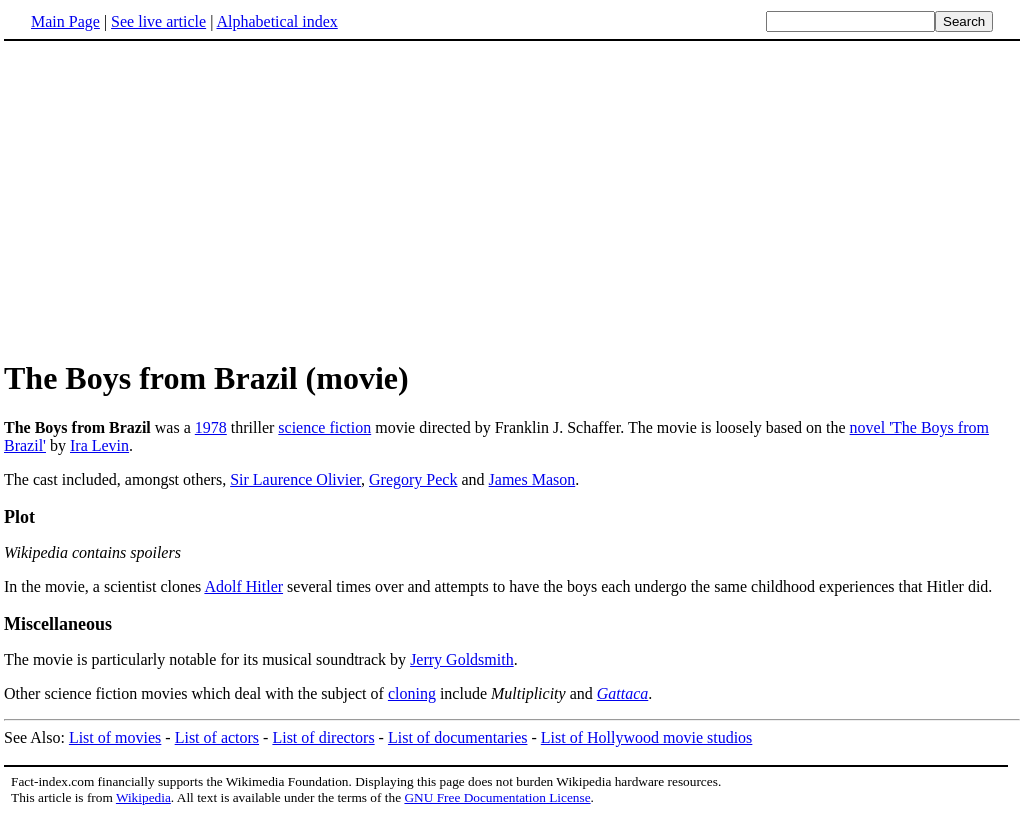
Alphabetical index (276, 21)
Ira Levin (99, 445)
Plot (19, 517)
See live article (158, 21)
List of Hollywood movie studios (647, 737)
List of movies (115, 737)
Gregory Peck (413, 479)
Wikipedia (143, 797)
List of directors (323, 737)
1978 (211, 427)
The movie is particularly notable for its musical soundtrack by (207, 659)
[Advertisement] (172, 199)
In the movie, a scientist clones (104, 586)
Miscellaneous (58, 624)
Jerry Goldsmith (462, 659)
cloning (412, 693)
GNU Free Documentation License (497, 797)
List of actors (217, 737)
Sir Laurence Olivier (295, 479)
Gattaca (623, 693)
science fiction (324, 427)
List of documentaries (458, 737)
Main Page (65, 21)
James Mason (532, 479)
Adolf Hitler (243, 586)
